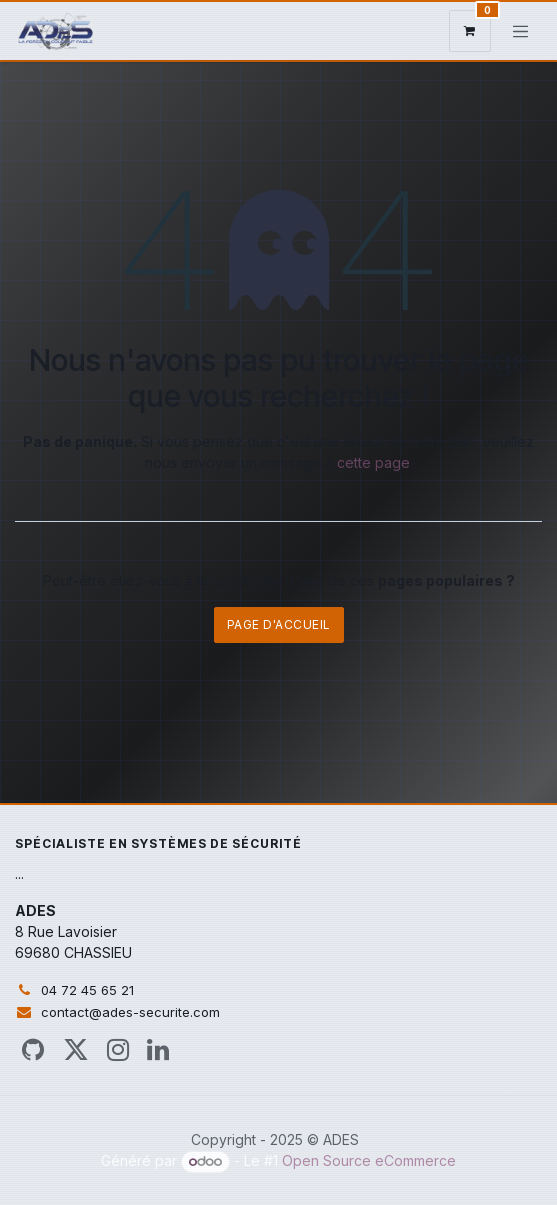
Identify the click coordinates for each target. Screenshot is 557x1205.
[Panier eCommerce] (470, 31)
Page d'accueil (279, 624)
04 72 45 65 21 (87, 990)
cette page (373, 462)
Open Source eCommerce (369, 1160)
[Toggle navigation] (521, 31)
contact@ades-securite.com (130, 1012)
